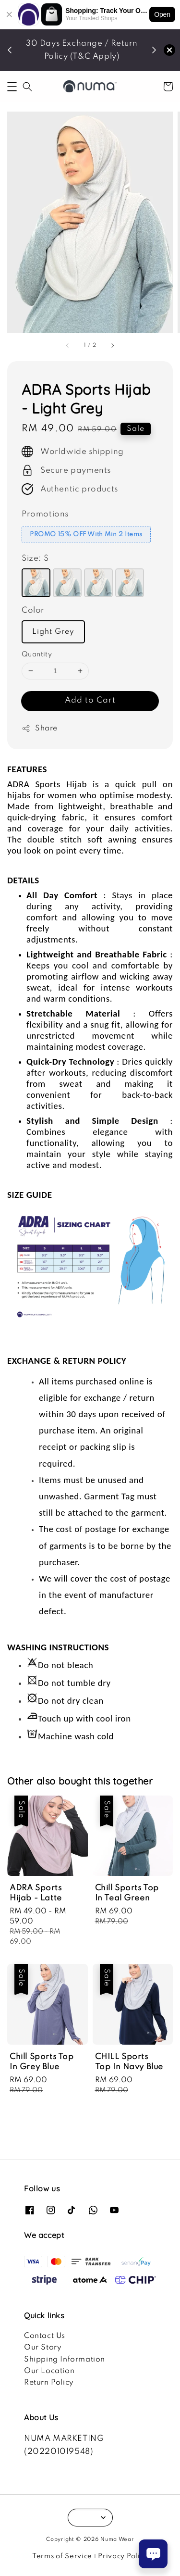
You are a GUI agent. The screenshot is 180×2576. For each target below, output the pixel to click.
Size (35, 558)
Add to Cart (90, 700)
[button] (12, 86)
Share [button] (40, 728)
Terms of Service (62, 2556)
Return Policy (49, 2383)
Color (33, 610)
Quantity (37, 654)
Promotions (45, 514)
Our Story (42, 2347)
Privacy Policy (123, 2556)
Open (162, 14)
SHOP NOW (84, 63)
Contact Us (44, 2336)
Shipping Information (64, 2359)
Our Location (49, 2371)
